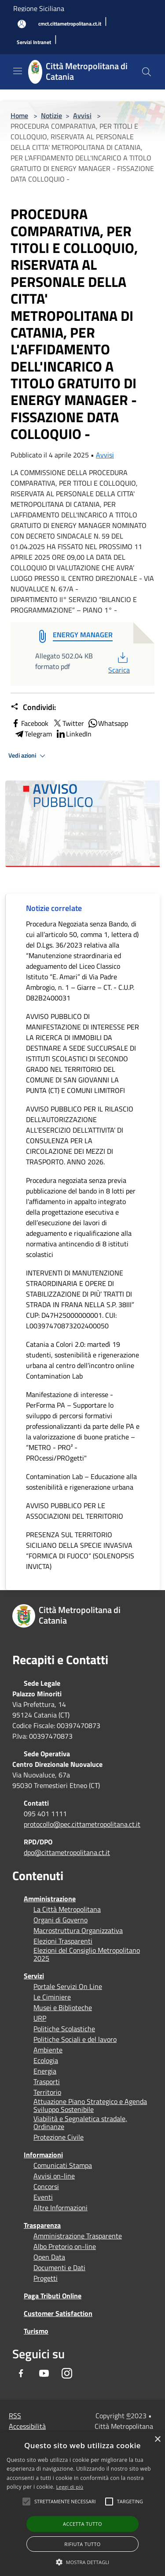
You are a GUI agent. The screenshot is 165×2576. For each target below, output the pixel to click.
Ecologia (45, 2060)
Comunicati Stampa (62, 2165)
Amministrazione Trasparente (77, 2236)
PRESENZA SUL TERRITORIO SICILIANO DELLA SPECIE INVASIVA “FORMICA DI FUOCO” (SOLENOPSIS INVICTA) (80, 1550)
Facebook (29, 723)
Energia (44, 2071)
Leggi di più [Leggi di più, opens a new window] (70, 2486)
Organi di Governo (60, 1920)
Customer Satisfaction (58, 2313)
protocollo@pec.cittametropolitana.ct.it (82, 1824)
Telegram (33, 734)
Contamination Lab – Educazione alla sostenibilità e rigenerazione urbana (81, 1481)
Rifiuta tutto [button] (82, 2544)
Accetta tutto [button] (82, 2523)
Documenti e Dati (59, 2267)
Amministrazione (50, 1898)
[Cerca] (146, 72)
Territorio (47, 2092)
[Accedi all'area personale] (21, 24)
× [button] (157, 2439)
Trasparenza (42, 2225)
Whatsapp (108, 723)
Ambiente (47, 2050)
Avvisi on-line (54, 2176)
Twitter (68, 723)
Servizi (34, 1975)
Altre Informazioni (60, 2208)
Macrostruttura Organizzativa (78, 1930)
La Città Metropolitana (67, 1909)
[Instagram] (67, 2373)
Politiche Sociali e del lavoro (75, 2039)
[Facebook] (21, 2373)
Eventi (43, 2197)
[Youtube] (44, 2373)
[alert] (82, 2504)
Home (19, 115)
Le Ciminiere (52, 1997)
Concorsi (46, 2186)
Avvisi (82, 115)
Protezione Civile (58, 2137)
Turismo (36, 2331)
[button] (65, 2501)
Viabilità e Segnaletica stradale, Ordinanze (80, 2122)
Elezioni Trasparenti (62, 1941)
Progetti (45, 2278)
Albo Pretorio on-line (64, 2246)
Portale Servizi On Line (67, 1986)
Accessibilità (27, 2426)
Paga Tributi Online (52, 2295)
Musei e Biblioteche (62, 2007)
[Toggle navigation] (17, 71)
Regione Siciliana (38, 8)
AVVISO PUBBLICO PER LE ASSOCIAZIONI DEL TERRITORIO (74, 1510)
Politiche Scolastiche (64, 2029)
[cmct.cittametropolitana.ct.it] (69, 24)
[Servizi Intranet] (34, 42)
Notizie (51, 115)
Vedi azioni (28, 756)
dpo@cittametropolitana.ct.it (67, 1852)
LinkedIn (73, 734)
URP (39, 2018)
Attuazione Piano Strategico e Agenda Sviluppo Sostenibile (90, 2105)
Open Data (49, 2257)
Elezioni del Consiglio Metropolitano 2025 (86, 1954)
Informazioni (43, 2154)
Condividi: (33, 707)
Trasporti (46, 2081)
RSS (15, 2415)
